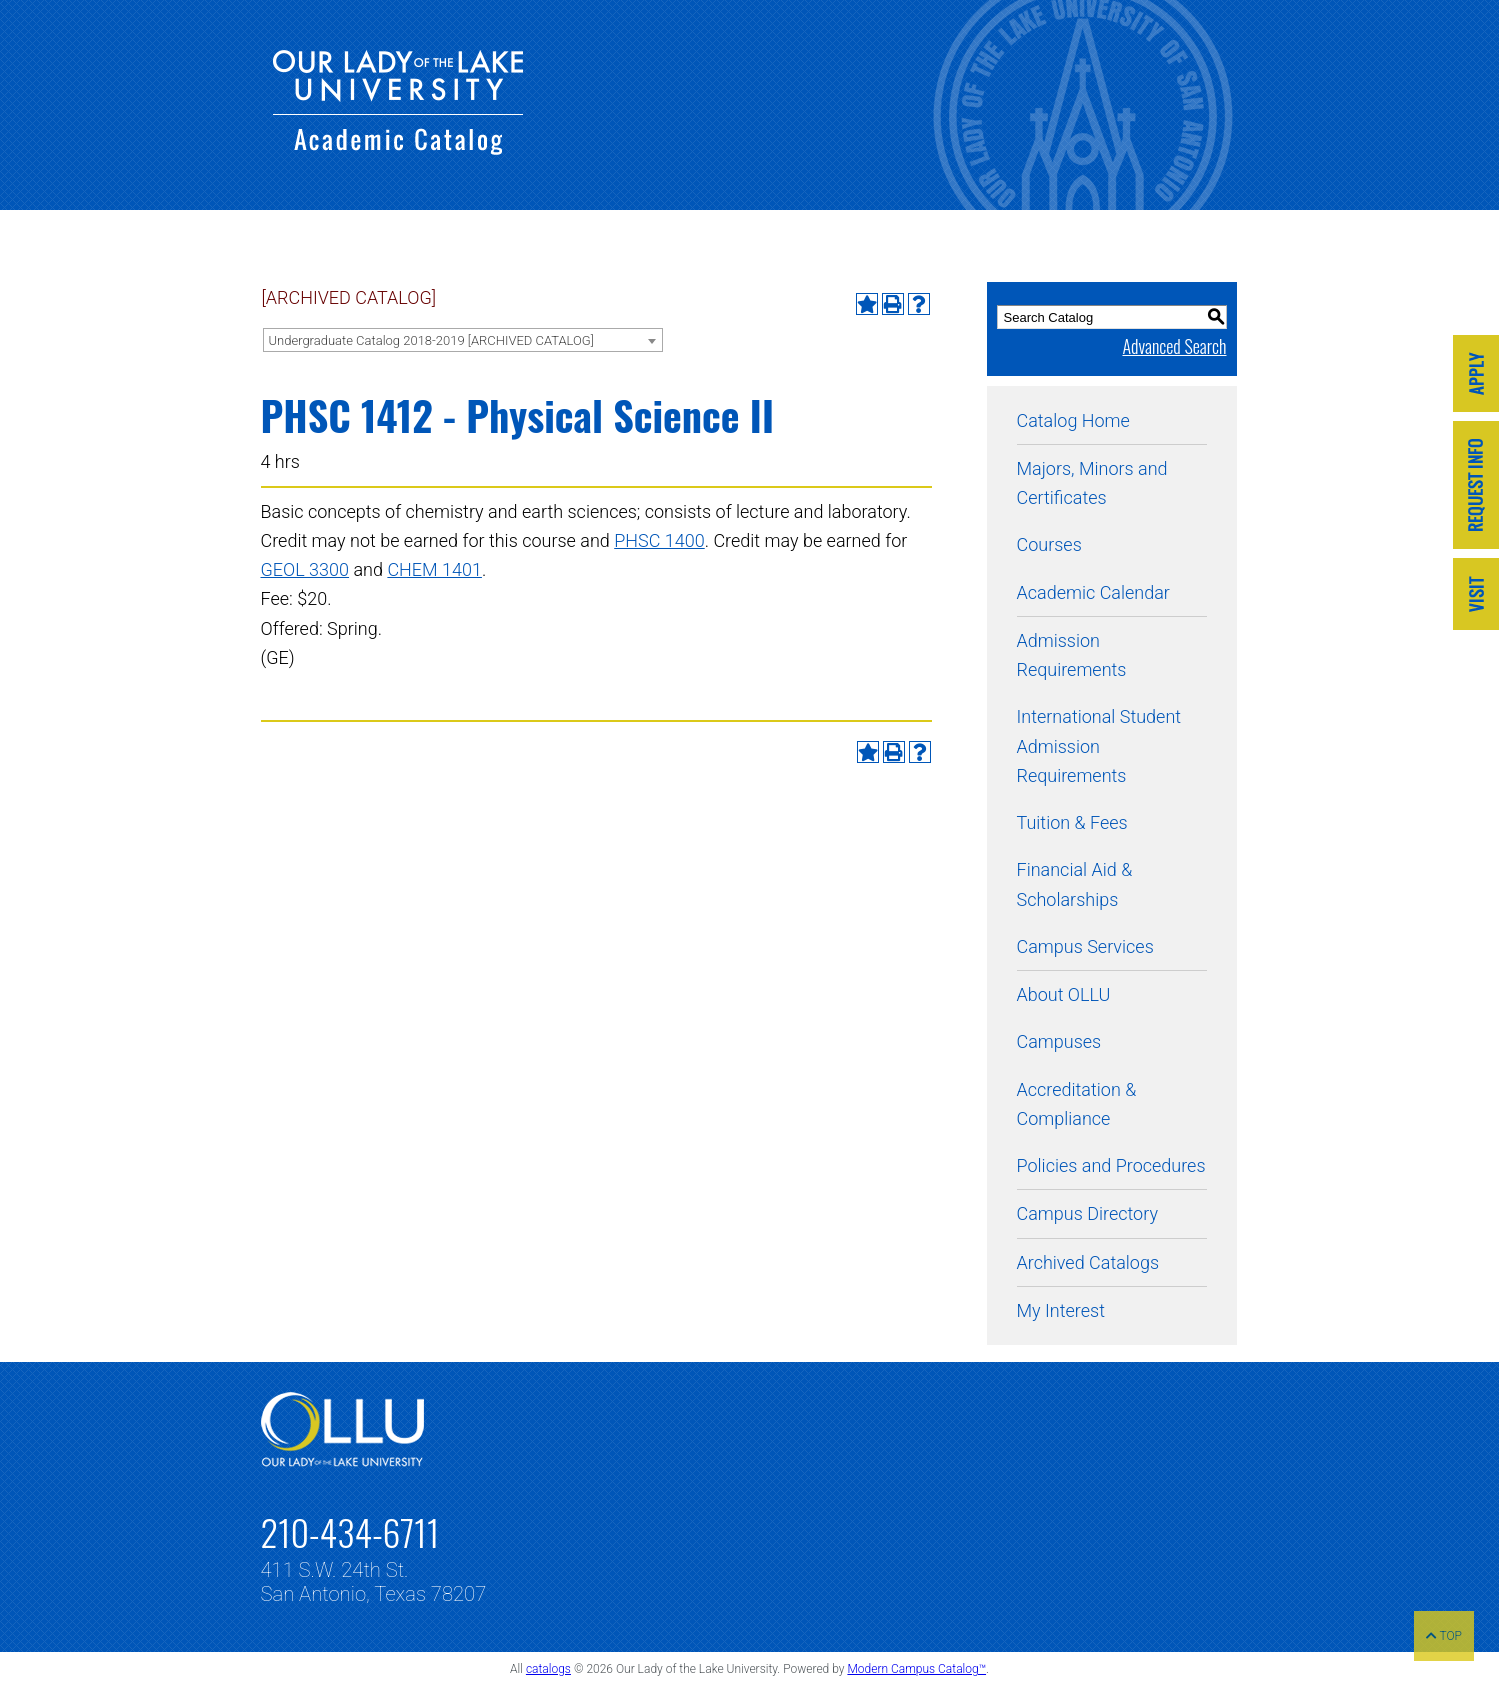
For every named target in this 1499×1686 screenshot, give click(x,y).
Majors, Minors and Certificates (1092, 483)
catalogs (548, 1669)
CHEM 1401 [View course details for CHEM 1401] (434, 569)
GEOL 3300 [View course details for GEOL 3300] (305, 569)
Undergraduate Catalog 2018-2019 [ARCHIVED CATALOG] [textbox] (431, 340)
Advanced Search (1174, 346)
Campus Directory (1087, 1213)
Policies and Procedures (1111, 1165)
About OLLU (1064, 994)
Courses (1049, 544)
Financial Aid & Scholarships (1075, 884)
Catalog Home (1073, 420)
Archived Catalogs (1088, 1262)
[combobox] (463, 340)
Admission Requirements (1072, 655)
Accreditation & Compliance (1077, 1104)
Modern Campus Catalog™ (916, 1669)
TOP (1444, 1636)
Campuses (1059, 1041)
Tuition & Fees (1072, 822)
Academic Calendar (1093, 592)
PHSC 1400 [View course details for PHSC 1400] (659, 540)
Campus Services (1085, 946)
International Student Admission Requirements (1099, 746)
